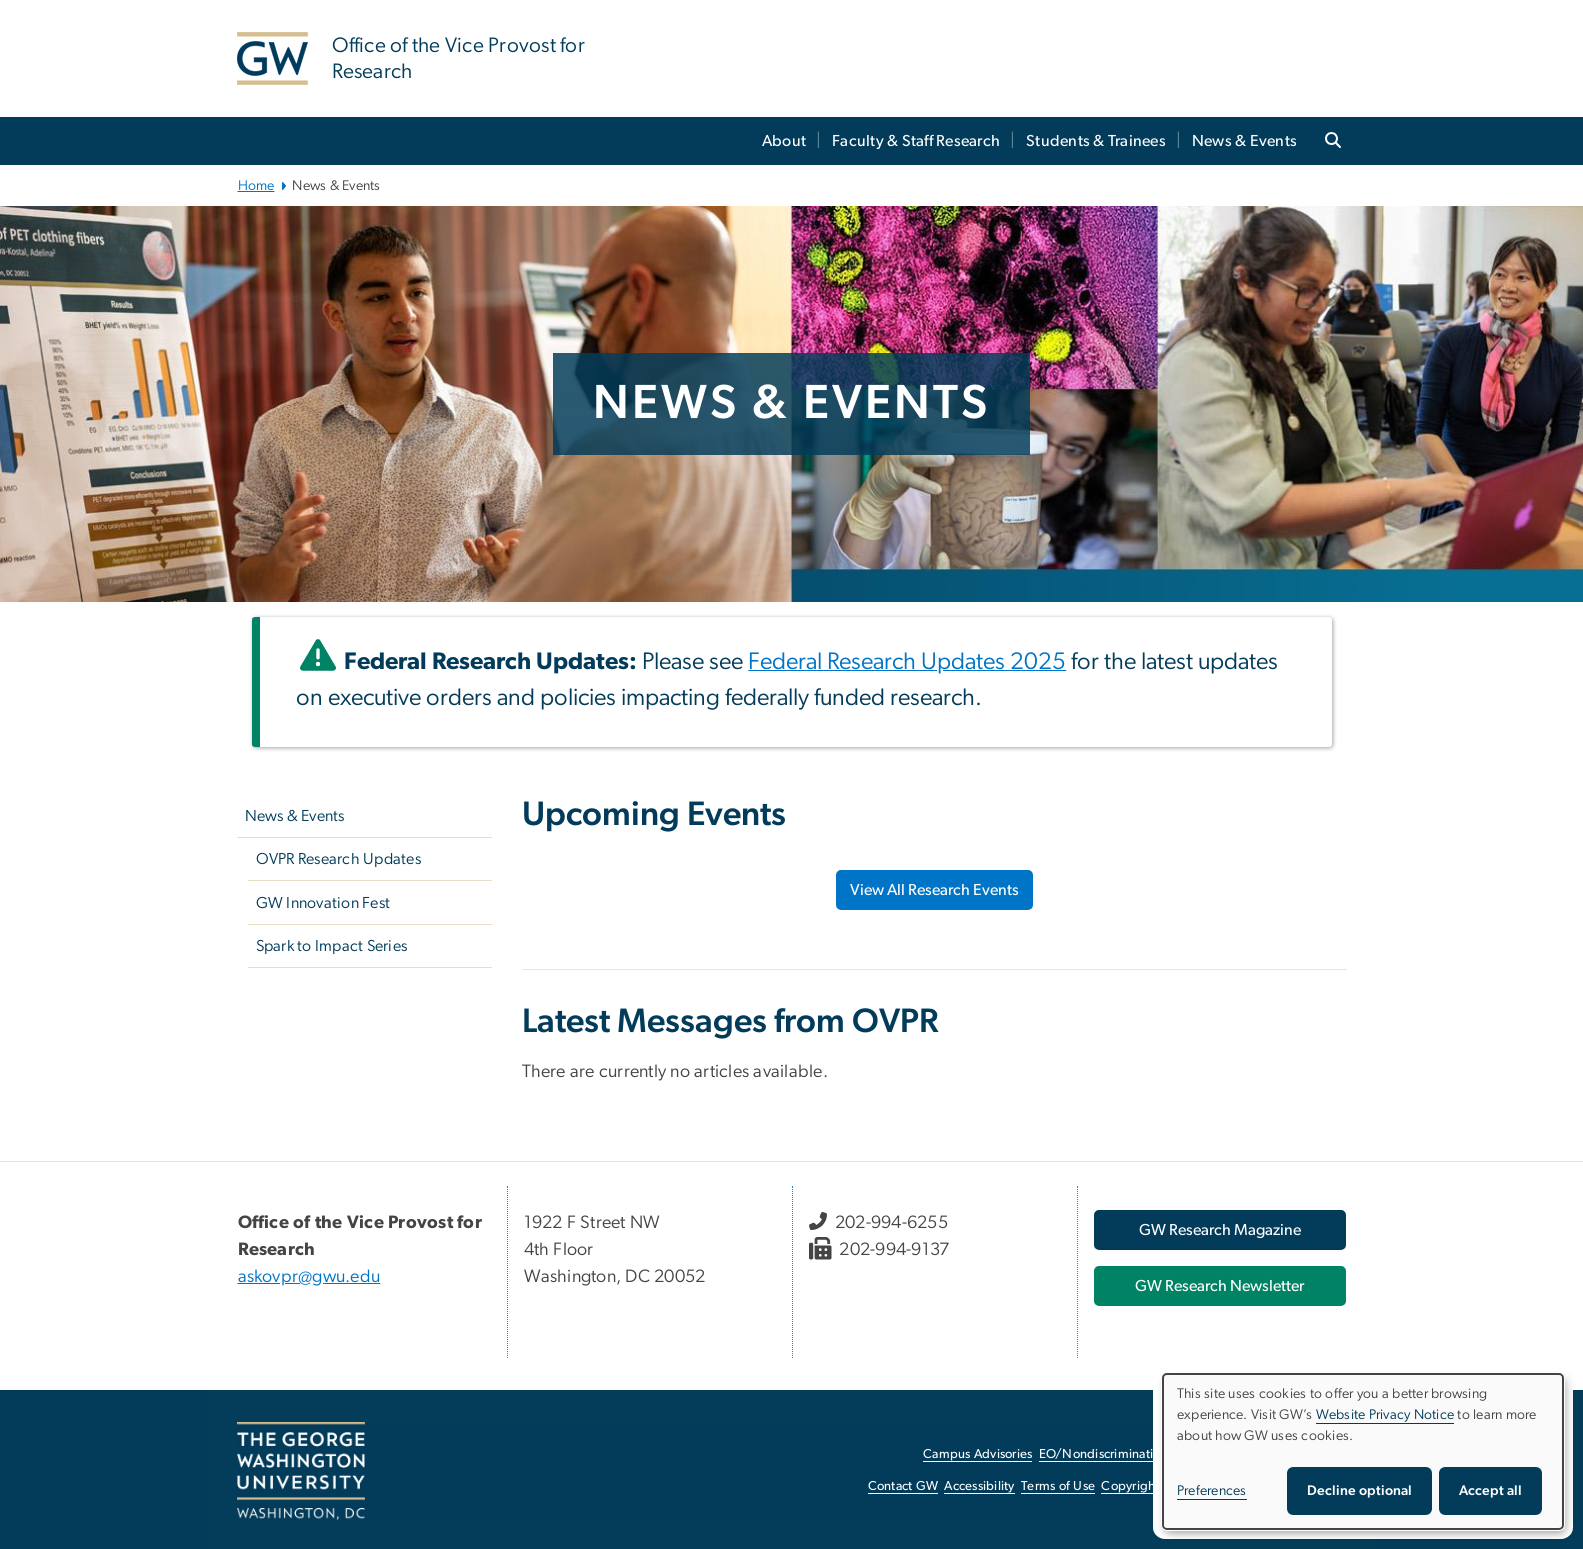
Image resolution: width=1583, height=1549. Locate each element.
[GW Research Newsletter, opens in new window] (1220, 1286)
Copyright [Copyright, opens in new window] (1130, 1486)
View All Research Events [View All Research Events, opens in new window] (934, 890)
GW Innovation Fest (323, 903)
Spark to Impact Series (332, 946)
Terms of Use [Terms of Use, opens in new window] (1058, 1486)
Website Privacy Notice (1385, 1415)
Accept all (1490, 1491)
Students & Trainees (1096, 141)
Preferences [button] (1212, 1491)
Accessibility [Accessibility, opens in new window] (979, 1486)
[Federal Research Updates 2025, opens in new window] (907, 664)
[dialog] (1363, 1451)
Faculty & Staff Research (916, 141)
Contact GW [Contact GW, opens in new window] (903, 1486)
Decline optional (1359, 1491)
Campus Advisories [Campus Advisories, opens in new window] (977, 1454)
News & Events (1244, 141)
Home (256, 186)
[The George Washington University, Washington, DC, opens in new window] (301, 1471)
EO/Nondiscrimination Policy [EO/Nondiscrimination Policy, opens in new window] (1122, 1454)
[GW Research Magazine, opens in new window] (1220, 1230)
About (784, 141)
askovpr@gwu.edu (309, 1277)
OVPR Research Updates (338, 859)
